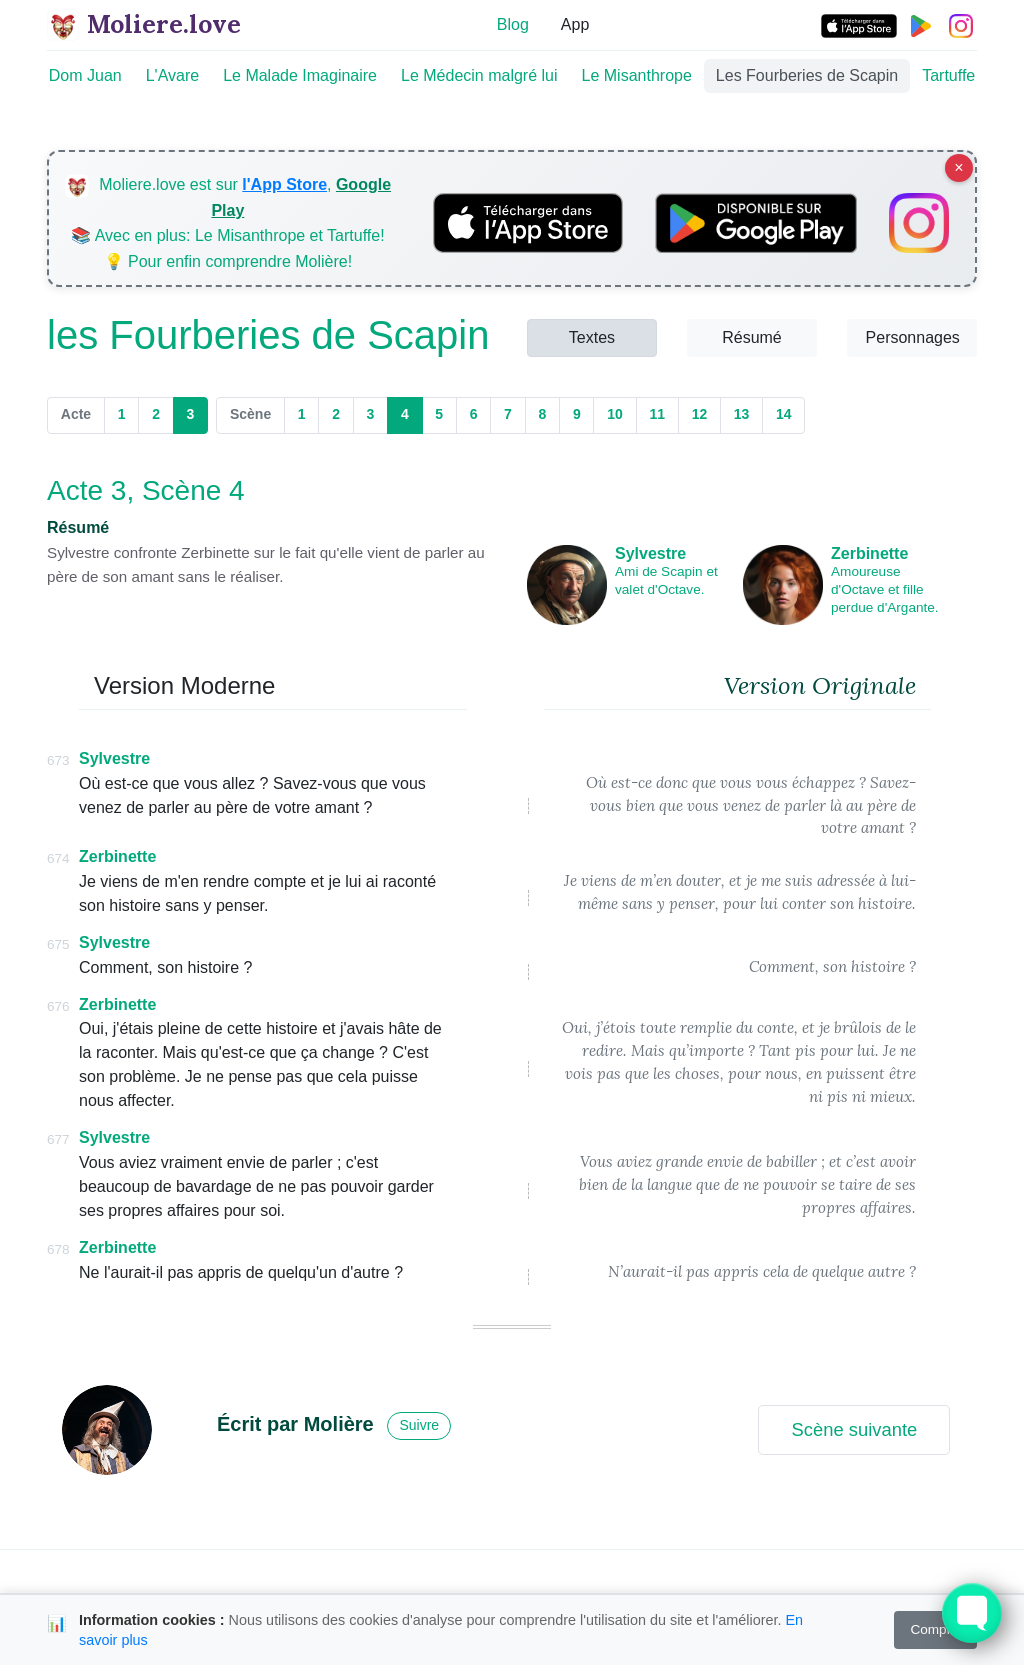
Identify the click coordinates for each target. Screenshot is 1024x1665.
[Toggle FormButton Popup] (972, 1613)
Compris (935, 1629)
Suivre (419, 1425)
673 (58, 760)
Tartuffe (948, 75)
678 (58, 1249)
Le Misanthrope (637, 75)
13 (742, 414)
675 (58, 944)
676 (58, 1006)
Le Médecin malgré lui (479, 75)
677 (58, 1139)
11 (657, 414)
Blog (513, 24)
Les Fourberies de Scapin (807, 75)
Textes (592, 337)
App (575, 24)
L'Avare (172, 75)
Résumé (752, 337)
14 (784, 414)
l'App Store (284, 184)
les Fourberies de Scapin (268, 335)
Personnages (913, 337)
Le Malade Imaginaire (300, 75)
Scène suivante (854, 1429)
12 (700, 414)
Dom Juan (85, 75)
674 (58, 858)
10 (615, 414)
